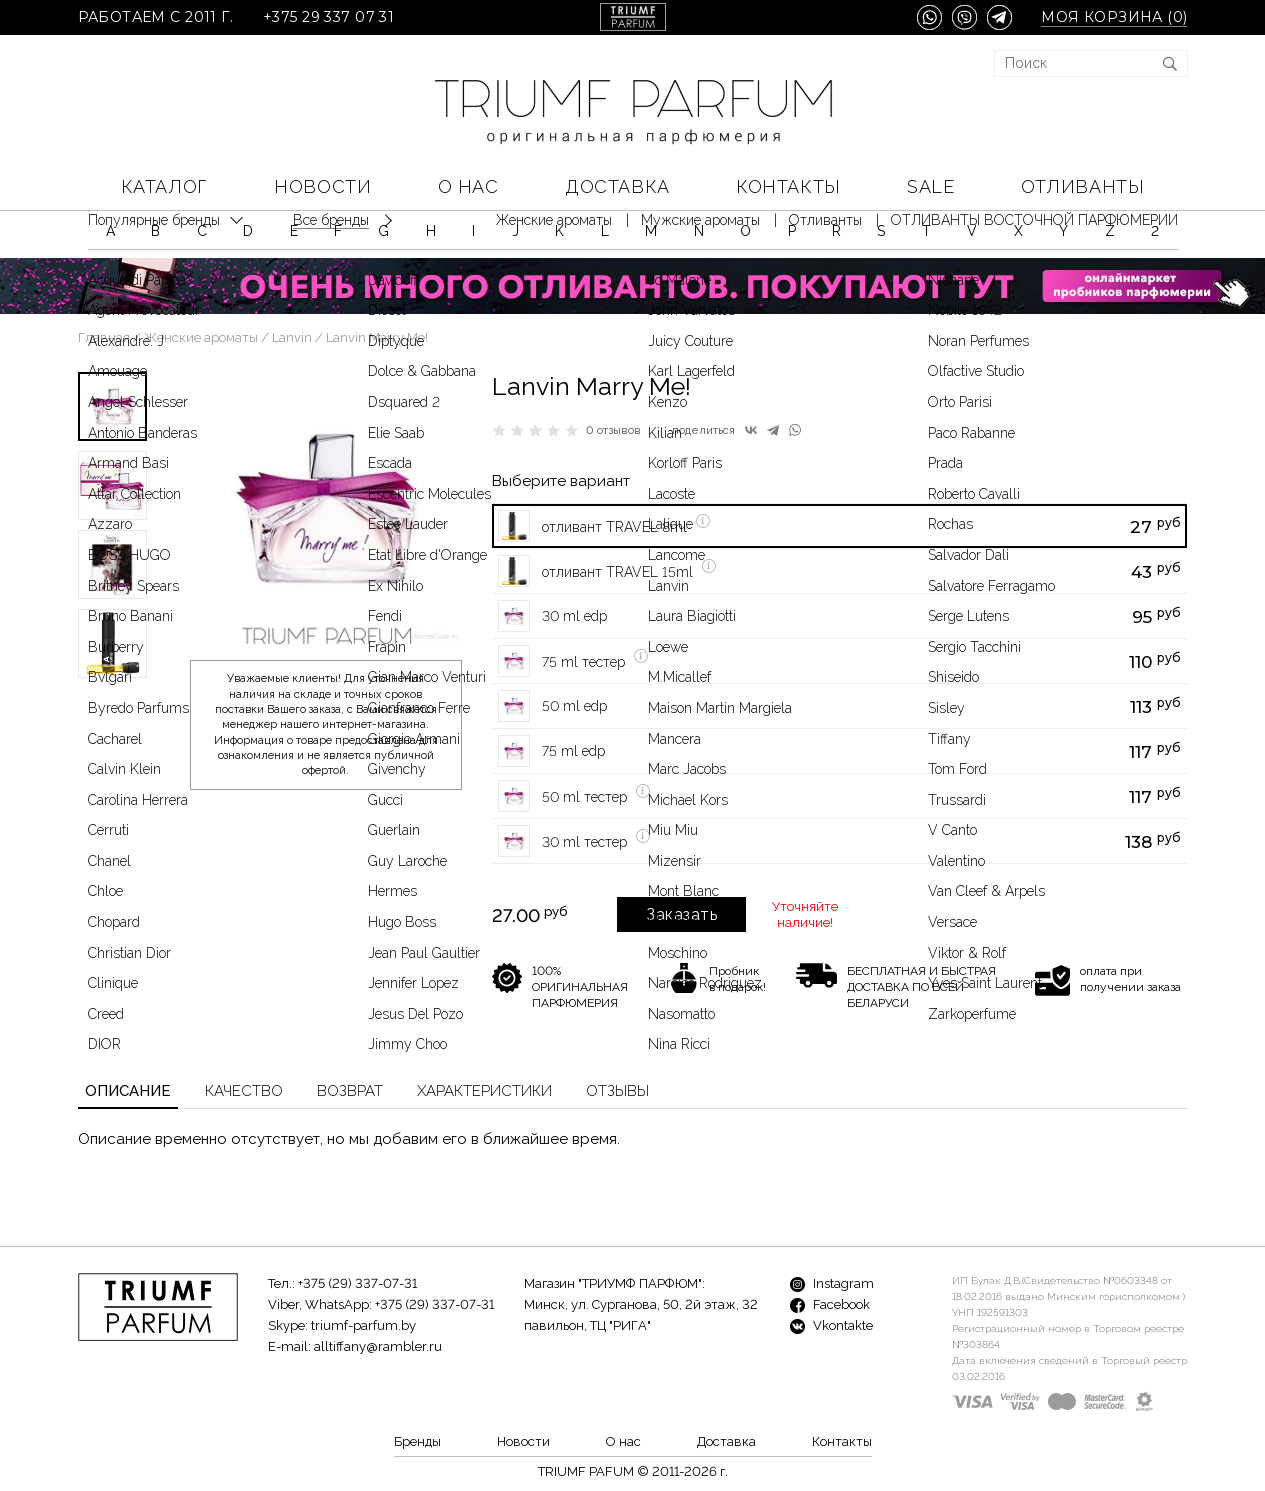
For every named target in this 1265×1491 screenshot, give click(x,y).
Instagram (832, 1283)
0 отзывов (613, 430)
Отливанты (1082, 186)
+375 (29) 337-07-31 (357, 1283)
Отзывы (617, 1091)
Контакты (788, 186)
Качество (244, 1091)
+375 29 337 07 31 (328, 17)
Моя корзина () (1114, 17)
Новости (322, 186)
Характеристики (484, 1091)
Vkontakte (831, 1325)
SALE (930, 186)
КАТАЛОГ (164, 186)
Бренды (417, 1441)
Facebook (830, 1304)
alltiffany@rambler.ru (378, 1346)
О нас (468, 186)
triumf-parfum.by (363, 1325)
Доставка (617, 186)
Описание (128, 1091)
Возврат (350, 1091)
